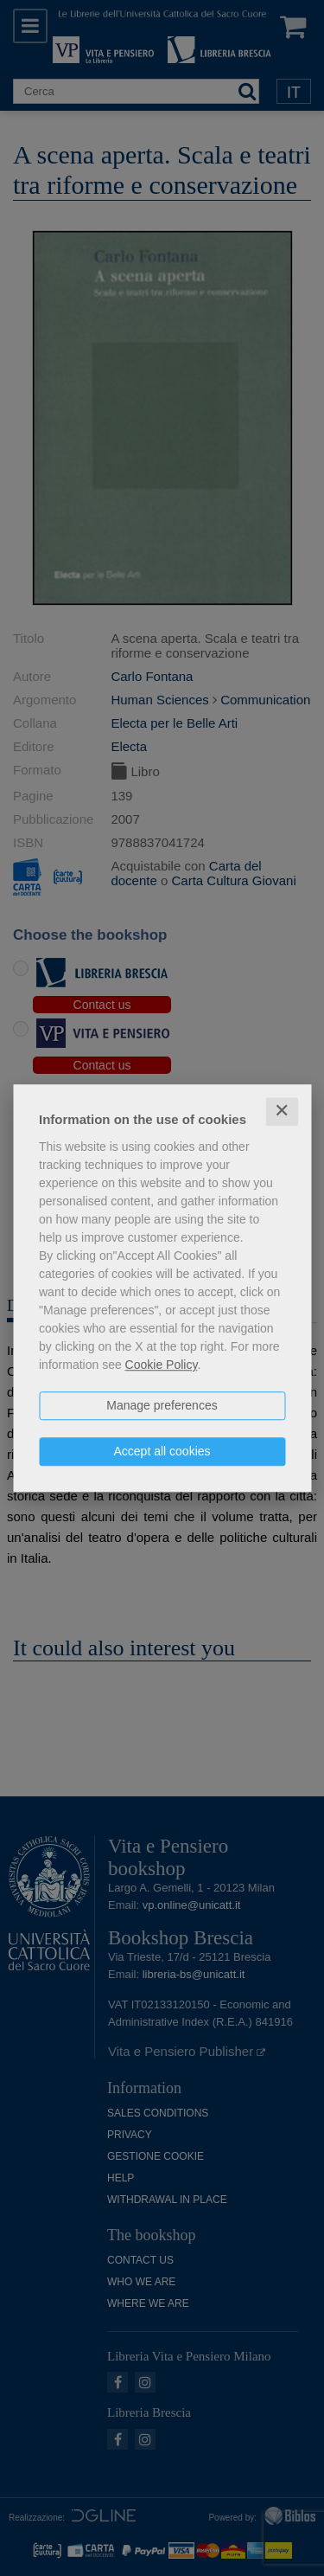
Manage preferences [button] (161, 1405)
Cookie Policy (161, 1365)
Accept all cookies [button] (161, 1451)
